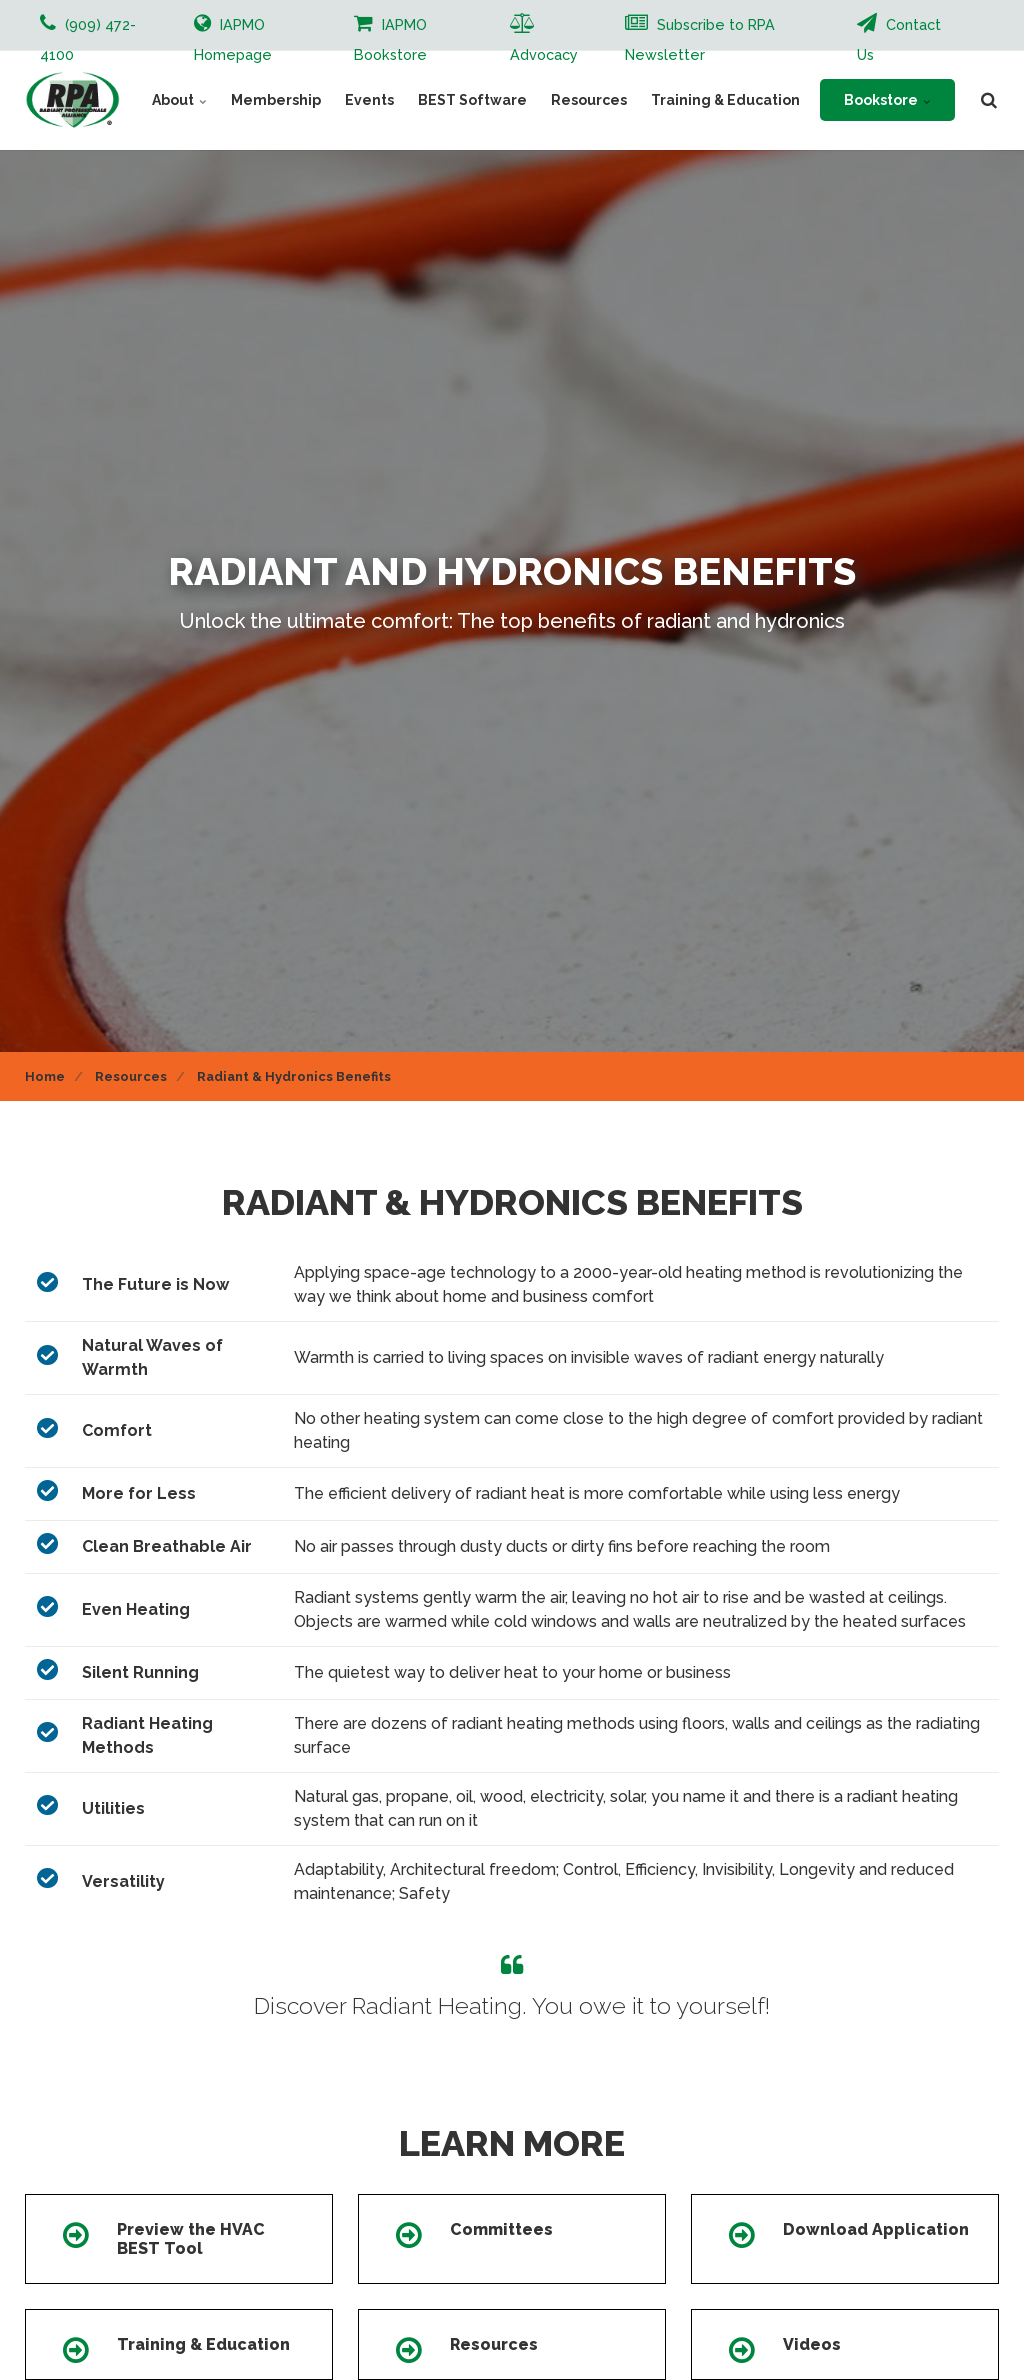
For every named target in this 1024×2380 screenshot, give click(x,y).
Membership (276, 100)
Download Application (876, 2229)
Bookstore (887, 100)
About (179, 100)
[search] (989, 100)
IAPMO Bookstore (390, 38)
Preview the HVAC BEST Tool (191, 2239)
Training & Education (725, 100)
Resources (589, 100)
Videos (812, 2344)
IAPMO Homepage (233, 38)
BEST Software (472, 100)
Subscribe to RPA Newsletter (700, 38)
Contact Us (899, 38)
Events (369, 100)
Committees (501, 2229)
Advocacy (544, 38)
